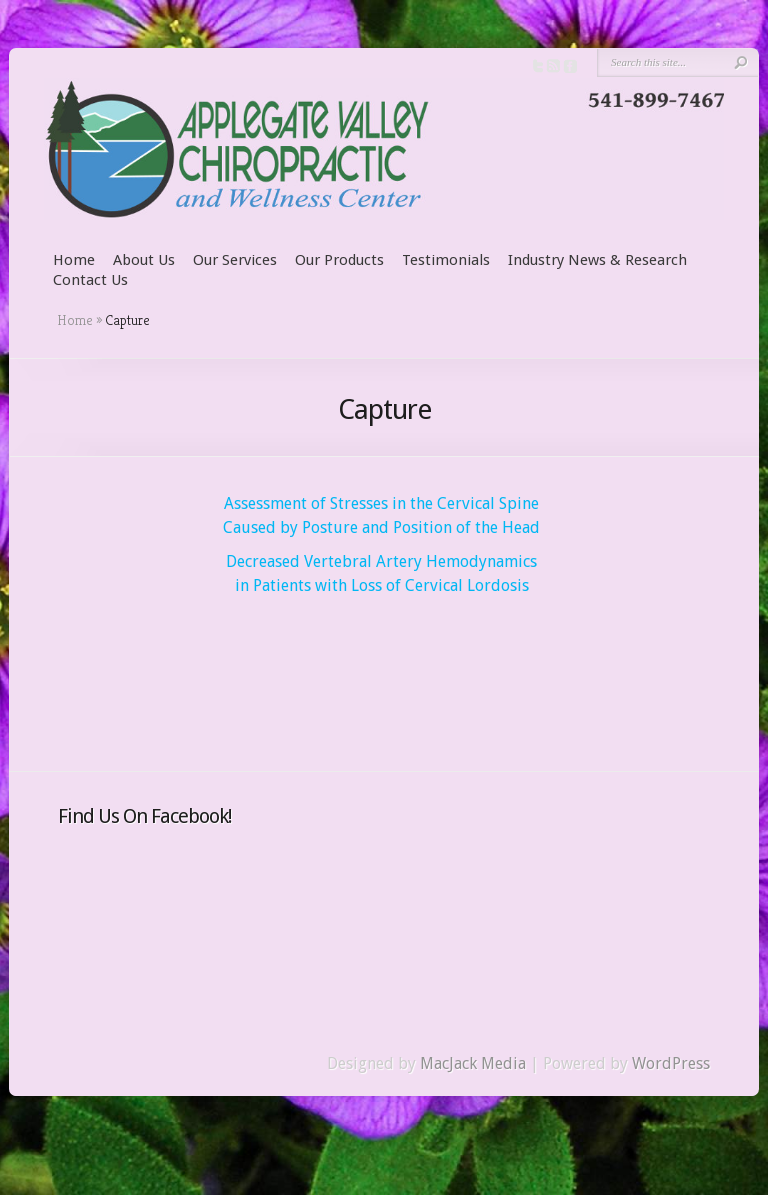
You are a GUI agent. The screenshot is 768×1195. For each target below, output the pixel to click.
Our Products (339, 260)
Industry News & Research (597, 260)
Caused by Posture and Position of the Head (381, 527)
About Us (144, 260)
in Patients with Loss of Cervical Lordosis (382, 585)
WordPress (671, 1063)
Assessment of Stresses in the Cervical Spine (381, 503)
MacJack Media (473, 1063)
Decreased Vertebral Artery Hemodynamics (381, 561)
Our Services (235, 260)
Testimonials (446, 260)
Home (74, 260)
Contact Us (90, 280)
